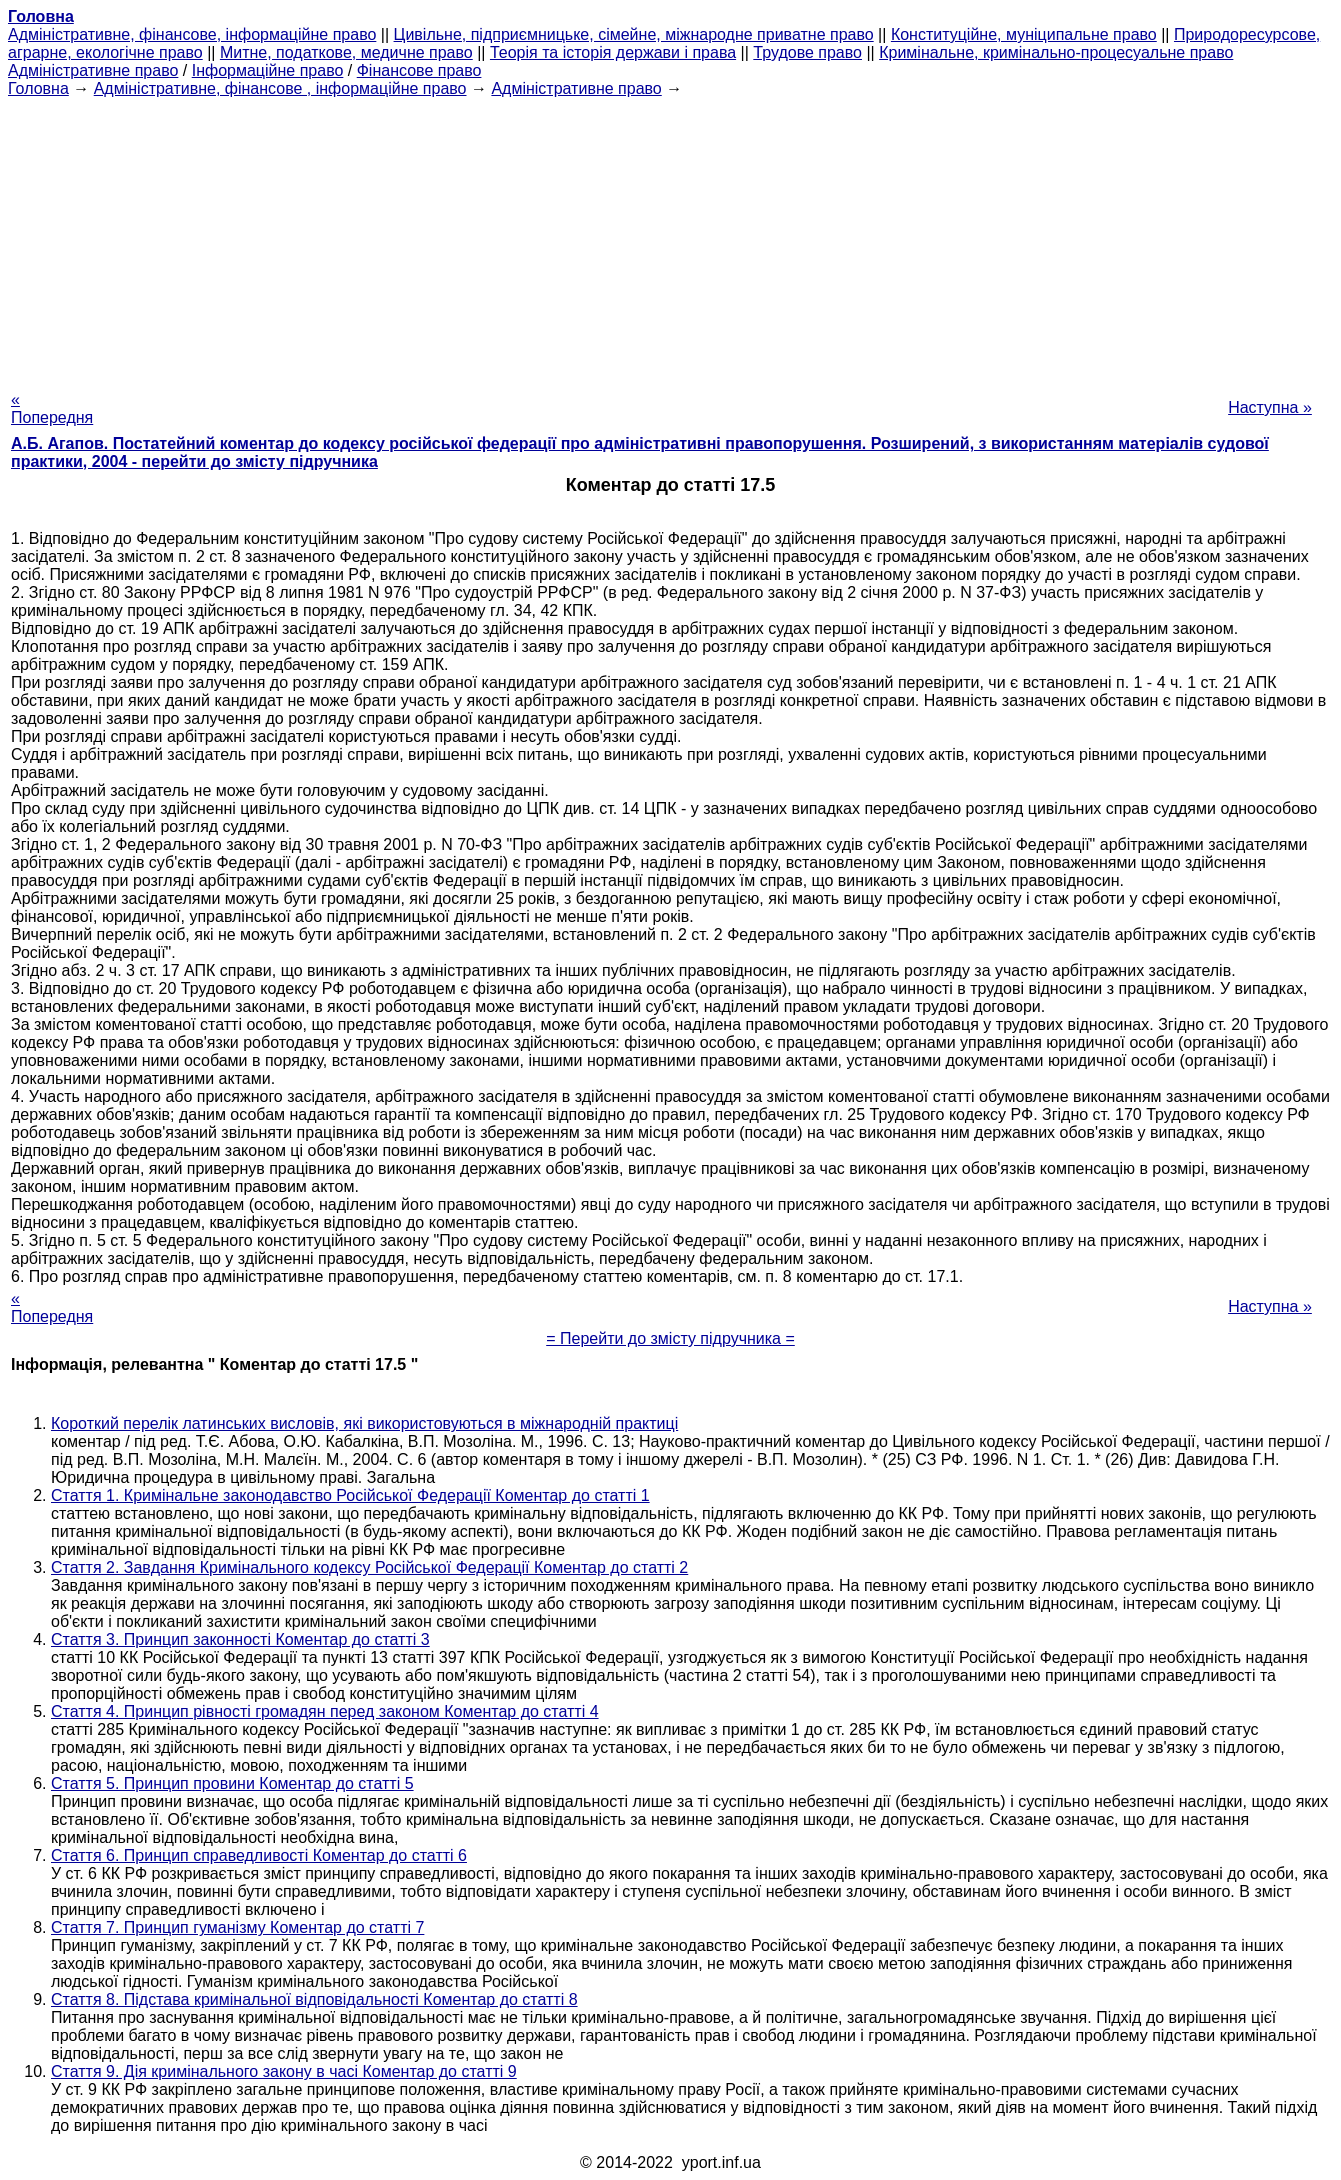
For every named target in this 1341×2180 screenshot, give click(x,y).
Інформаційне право (268, 70)
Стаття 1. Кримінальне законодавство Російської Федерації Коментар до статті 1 (350, 1495)
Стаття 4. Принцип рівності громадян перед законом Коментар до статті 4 (325, 1711)
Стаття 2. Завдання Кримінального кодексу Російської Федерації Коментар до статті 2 (369, 1567)
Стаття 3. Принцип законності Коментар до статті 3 (240, 1639)
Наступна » (1270, 407)
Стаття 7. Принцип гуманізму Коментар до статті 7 (237, 1927)
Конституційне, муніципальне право (1024, 34)
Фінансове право (419, 70)
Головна (38, 88)
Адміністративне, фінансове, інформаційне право (192, 34)
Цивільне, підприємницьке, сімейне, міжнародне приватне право (634, 34)
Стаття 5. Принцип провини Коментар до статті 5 (232, 1783)
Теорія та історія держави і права (613, 52)
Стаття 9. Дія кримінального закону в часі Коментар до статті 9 (284, 2071)
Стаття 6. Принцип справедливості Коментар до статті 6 (259, 1855)
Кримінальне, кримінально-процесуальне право (1056, 52)
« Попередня (52, 408)
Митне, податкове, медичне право (346, 52)
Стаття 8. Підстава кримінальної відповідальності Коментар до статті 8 (314, 1999)
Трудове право (807, 52)
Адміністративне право (93, 70)
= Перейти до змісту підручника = (670, 1338)
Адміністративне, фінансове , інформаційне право (280, 88)
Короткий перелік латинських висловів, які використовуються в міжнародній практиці (364, 1423)
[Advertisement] (671, 238)
